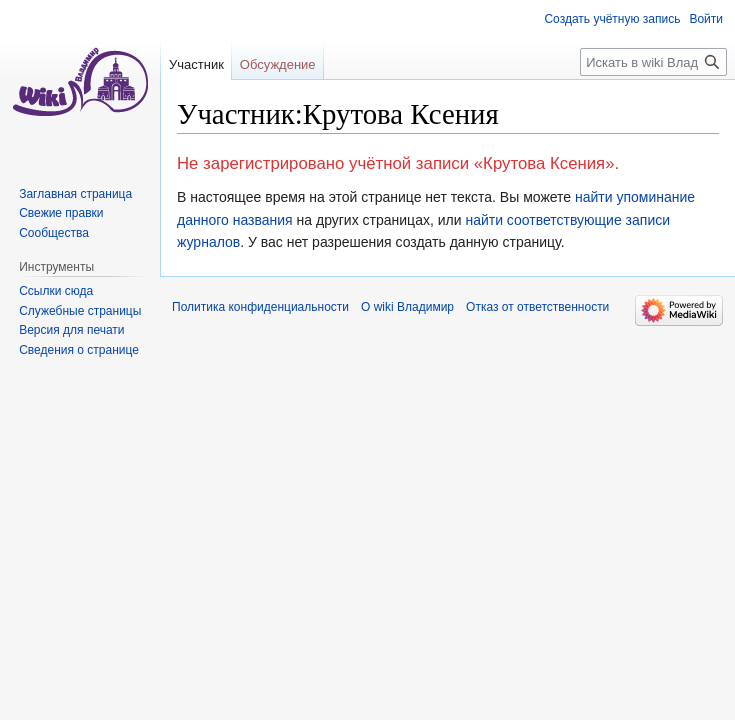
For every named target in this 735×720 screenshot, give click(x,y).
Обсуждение (278, 64)
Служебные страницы (80, 311)
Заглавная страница (75, 194)
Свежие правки (61, 213)
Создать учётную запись (612, 19)
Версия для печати (71, 330)
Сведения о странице (79, 350)
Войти (706, 19)
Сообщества (54, 233)
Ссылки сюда (56, 291)
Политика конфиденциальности (260, 307)
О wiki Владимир (407, 307)
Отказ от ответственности (537, 307)
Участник (196, 64)
